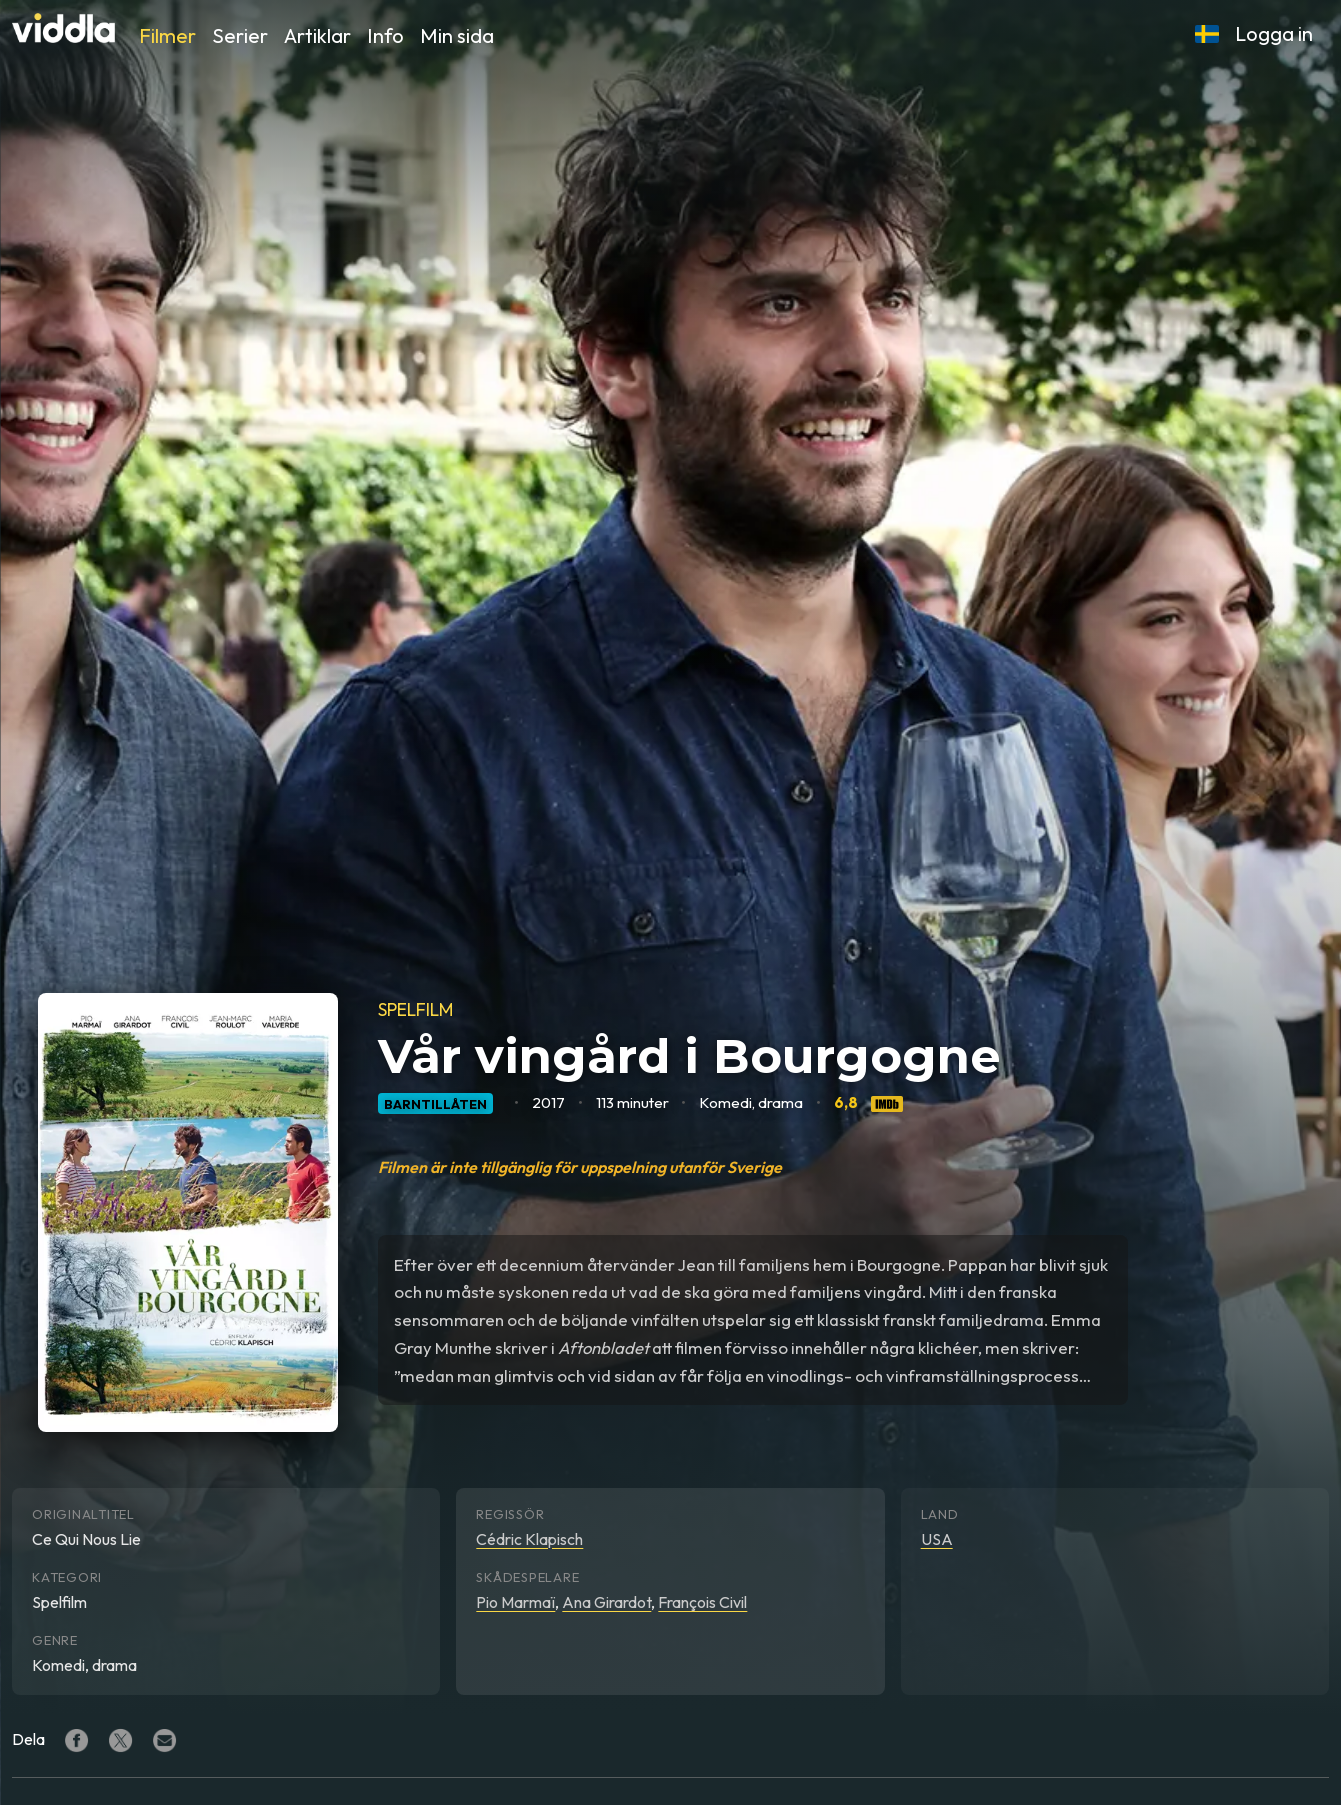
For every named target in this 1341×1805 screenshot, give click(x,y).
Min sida (457, 35)
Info (385, 35)
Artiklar (317, 35)
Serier (240, 35)
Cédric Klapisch (529, 1539)
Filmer (167, 35)
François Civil (702, 1602)
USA (937, 1539)
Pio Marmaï (515, 1602)
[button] (1207, 34)
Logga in (1274, 33)
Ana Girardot (606, 1602)
